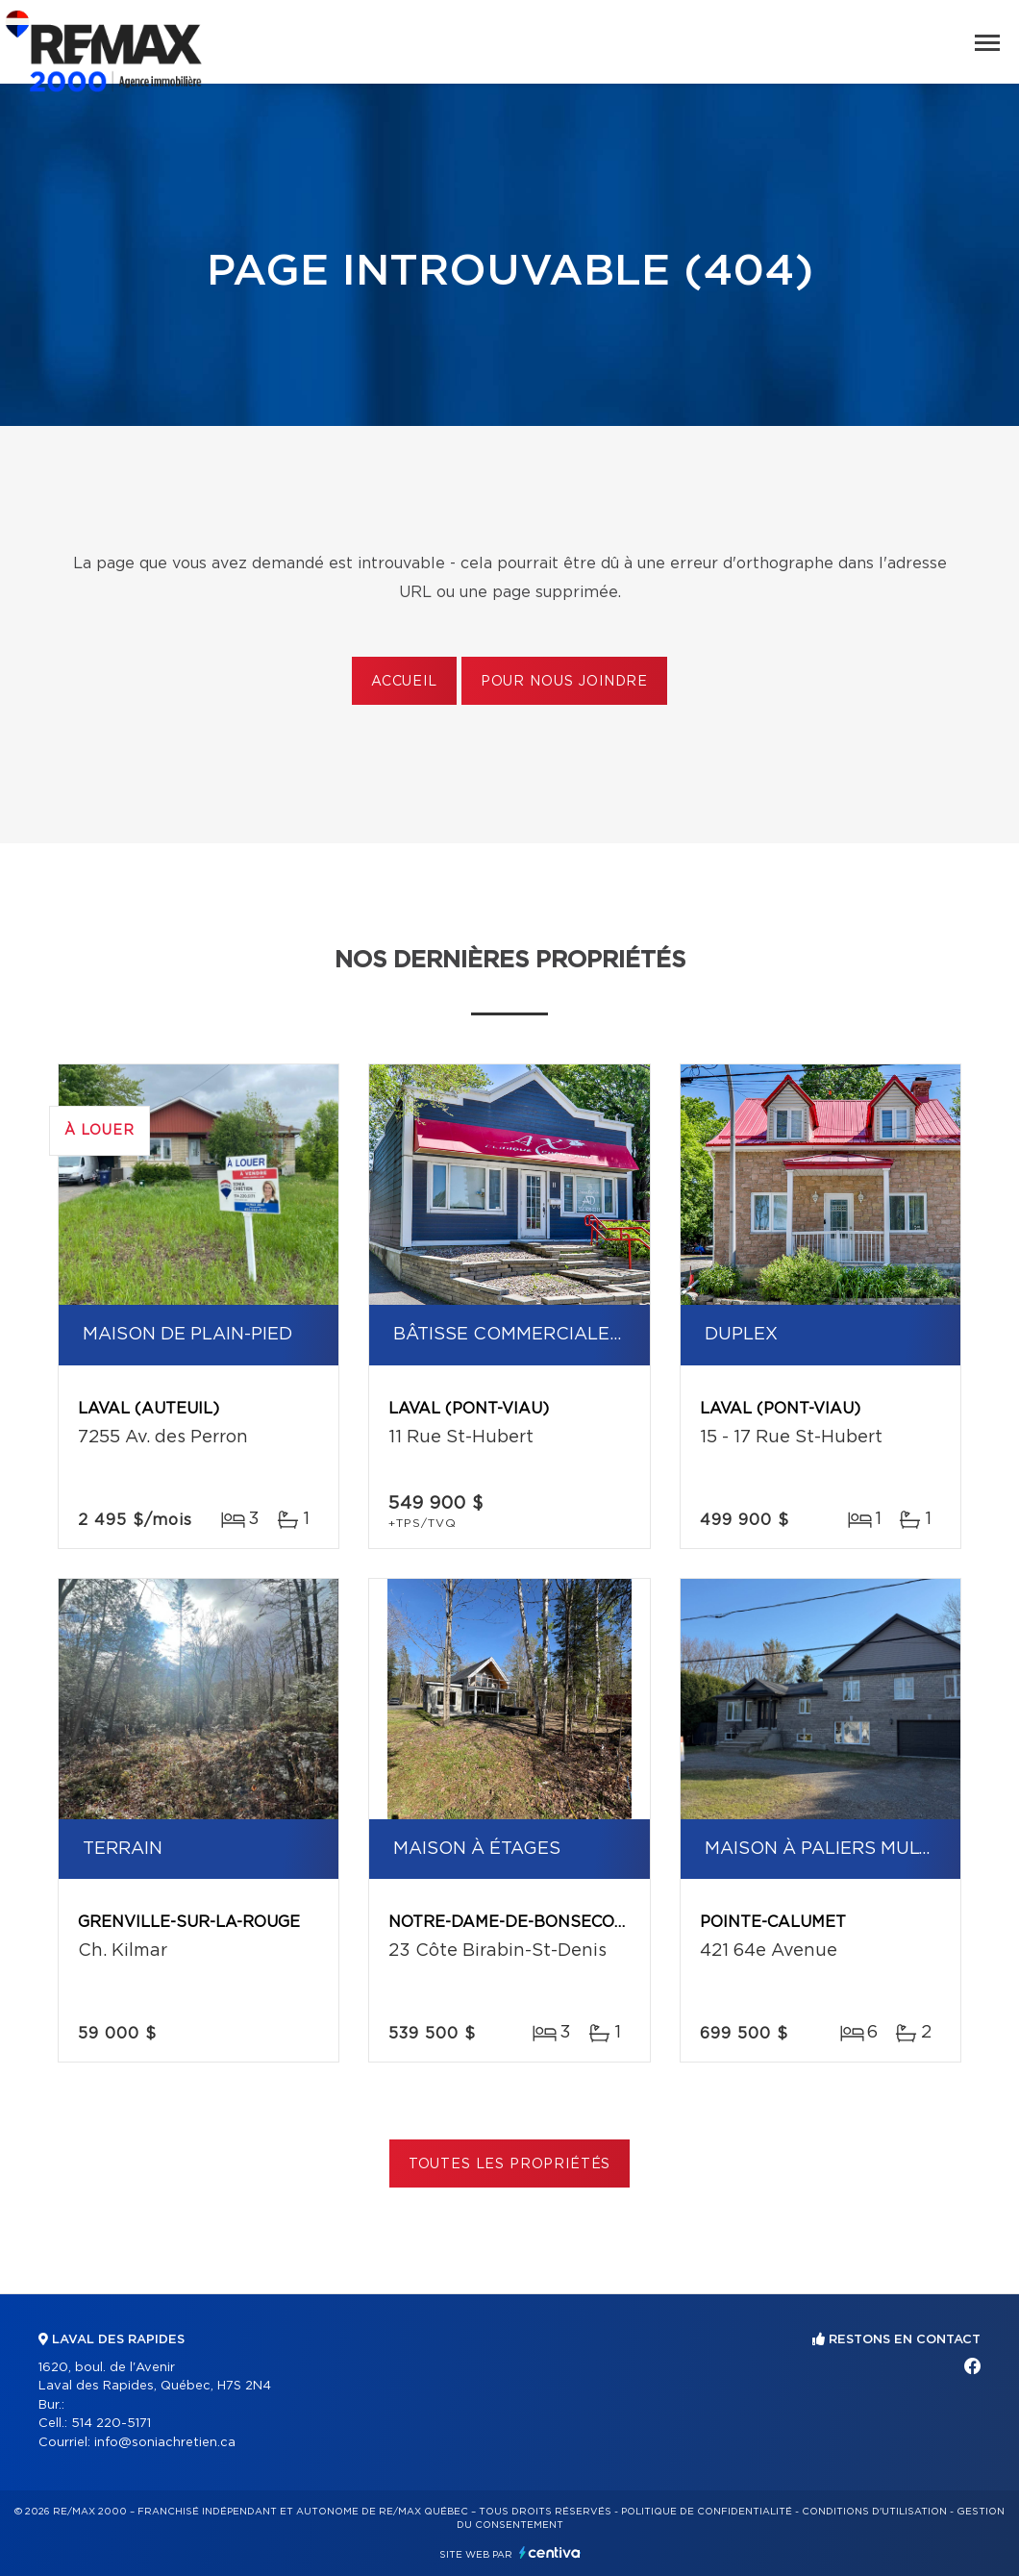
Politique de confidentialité (706, 2511)
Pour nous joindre (564, 681)
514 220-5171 (111, 2423)
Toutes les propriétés (510, 2164)
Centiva (550, 2552)
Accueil (404, 681)
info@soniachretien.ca (165, 2443)
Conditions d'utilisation (874, 2511)
